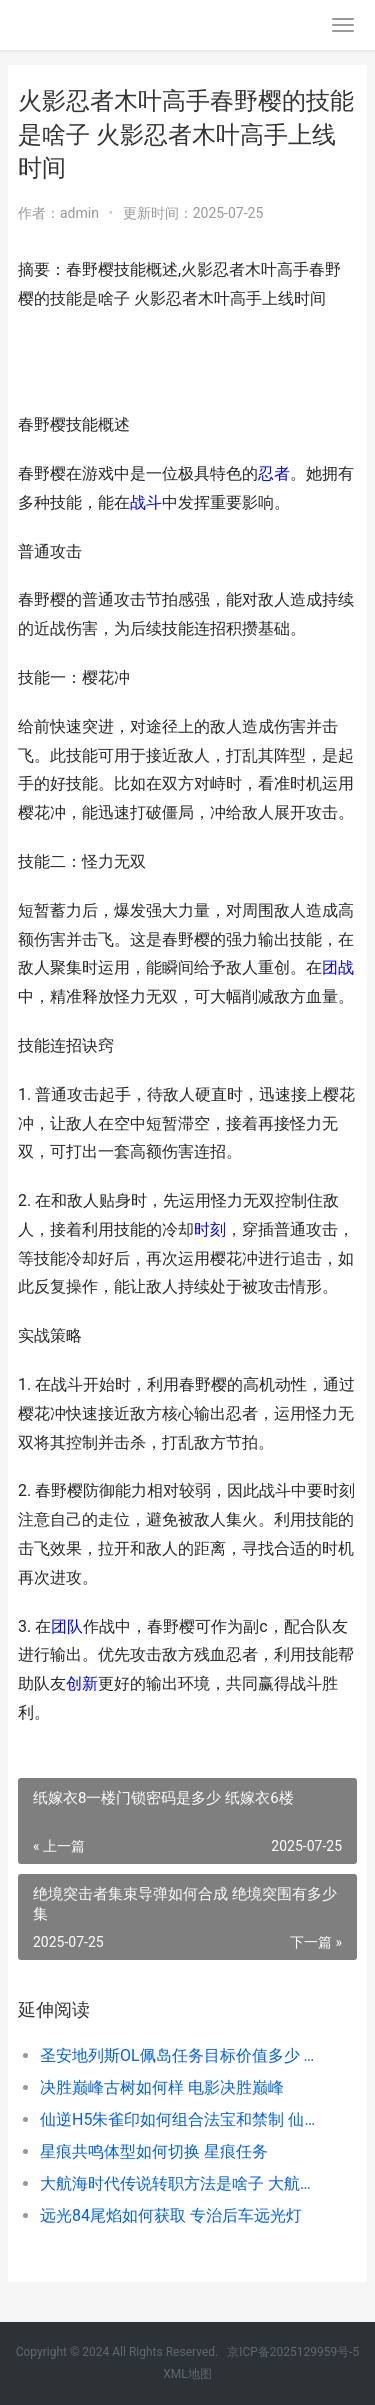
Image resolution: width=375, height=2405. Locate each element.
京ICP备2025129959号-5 (293, 2352)
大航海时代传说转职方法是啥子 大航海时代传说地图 (182, 2183)
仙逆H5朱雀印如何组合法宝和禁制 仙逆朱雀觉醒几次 (182, 2119)
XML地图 (187, 2374)
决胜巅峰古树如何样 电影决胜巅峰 (162, 2087)
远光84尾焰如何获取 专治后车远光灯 (171, 2215)
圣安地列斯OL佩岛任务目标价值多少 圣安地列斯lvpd (182, 2055)
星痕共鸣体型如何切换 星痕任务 (154, 2151)
